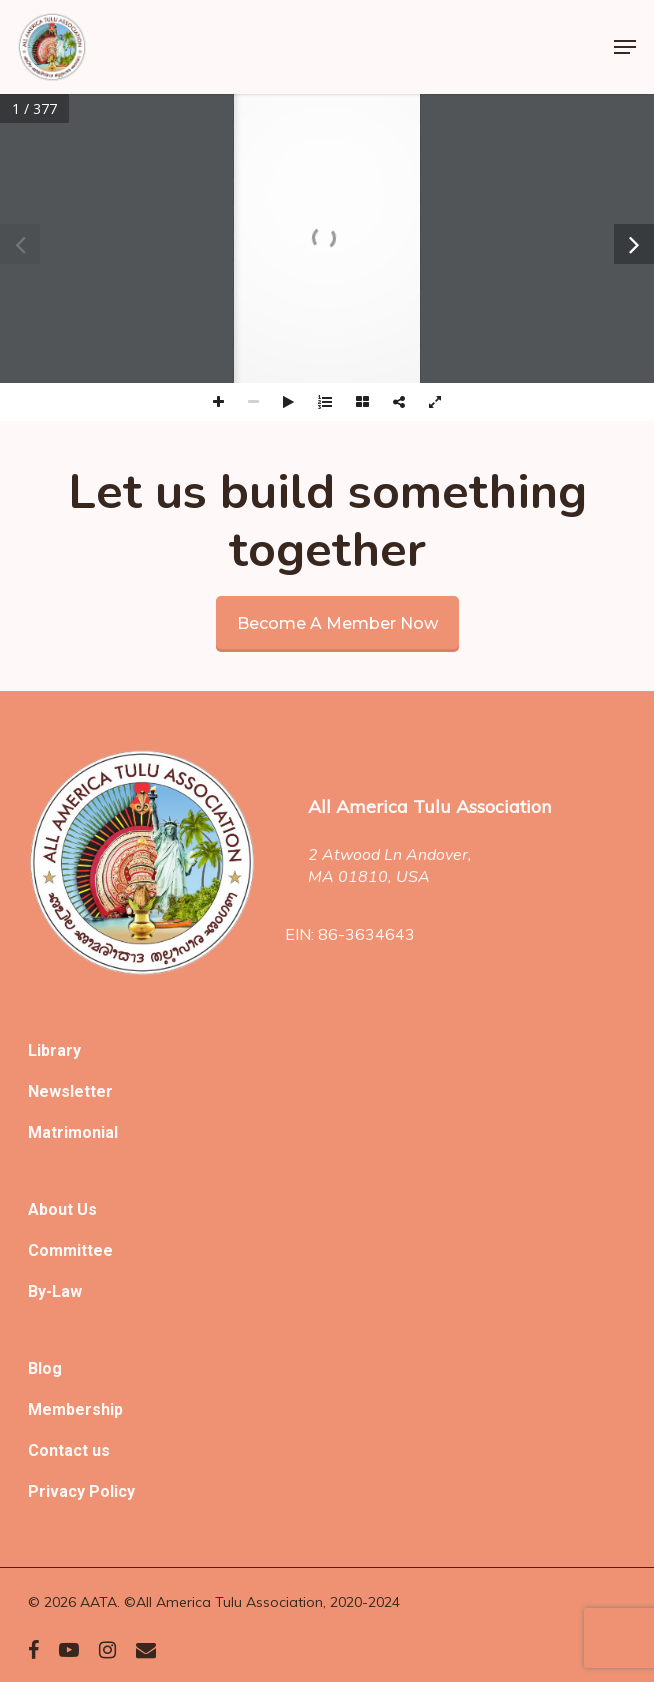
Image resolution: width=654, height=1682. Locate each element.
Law (67, 1291)
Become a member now (337, 623)
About (52, 1209)
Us (87, 1209)
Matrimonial (73, 1132)
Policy (112, 1491)
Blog (45, 1368)
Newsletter (70, 1091)
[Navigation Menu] (625, 47)
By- (40, 1291)
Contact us (69, 1450)
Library (54, 1050)
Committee (70, 1250)
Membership (75, 1409)
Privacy (58, 1491)
